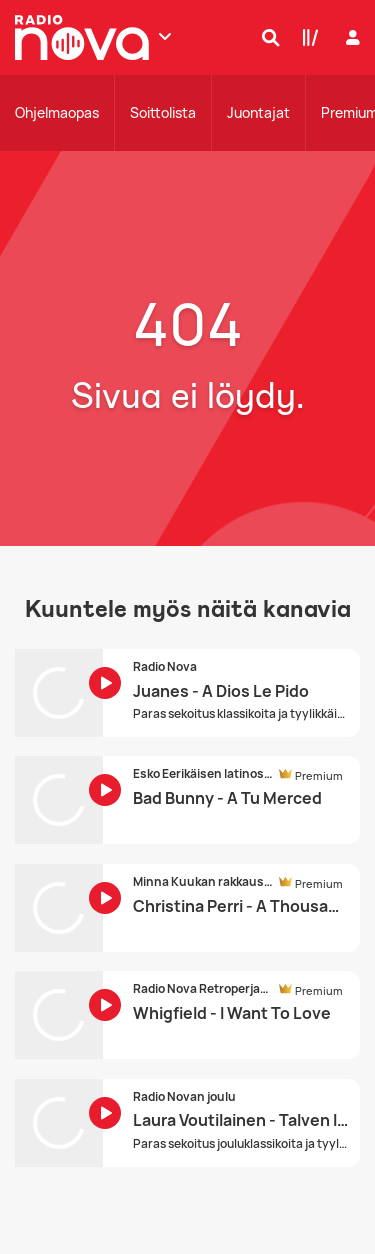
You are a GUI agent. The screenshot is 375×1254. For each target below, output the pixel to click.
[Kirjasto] (306, 37)
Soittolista (163, 112)
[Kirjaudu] (350, 37)
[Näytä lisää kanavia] (165, 36)
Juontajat (258, 112)
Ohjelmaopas (57, 112)
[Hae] (266, 37)
